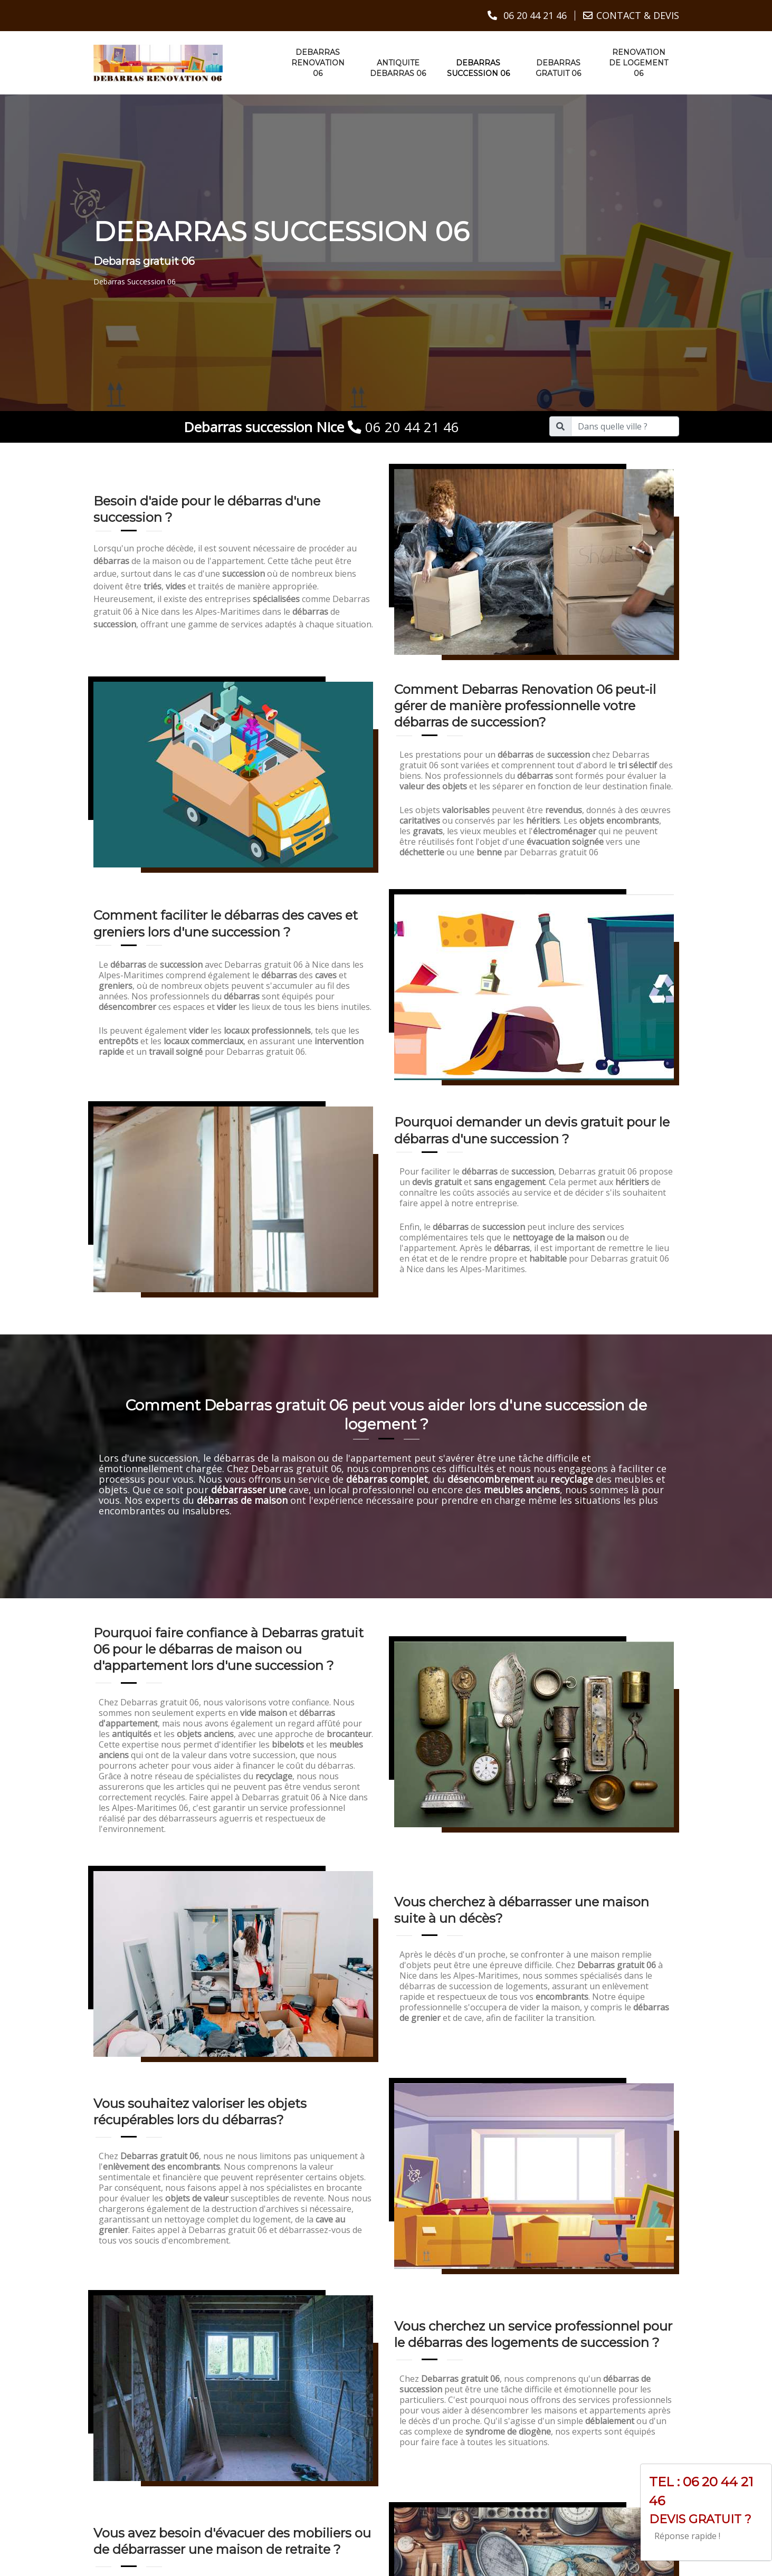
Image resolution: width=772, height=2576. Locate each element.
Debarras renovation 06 (318, 62)
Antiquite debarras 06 (398, 68)
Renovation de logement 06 (638, 62)
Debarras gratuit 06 (558, 68)
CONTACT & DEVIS (637, 15)
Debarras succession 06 (478, 68)
